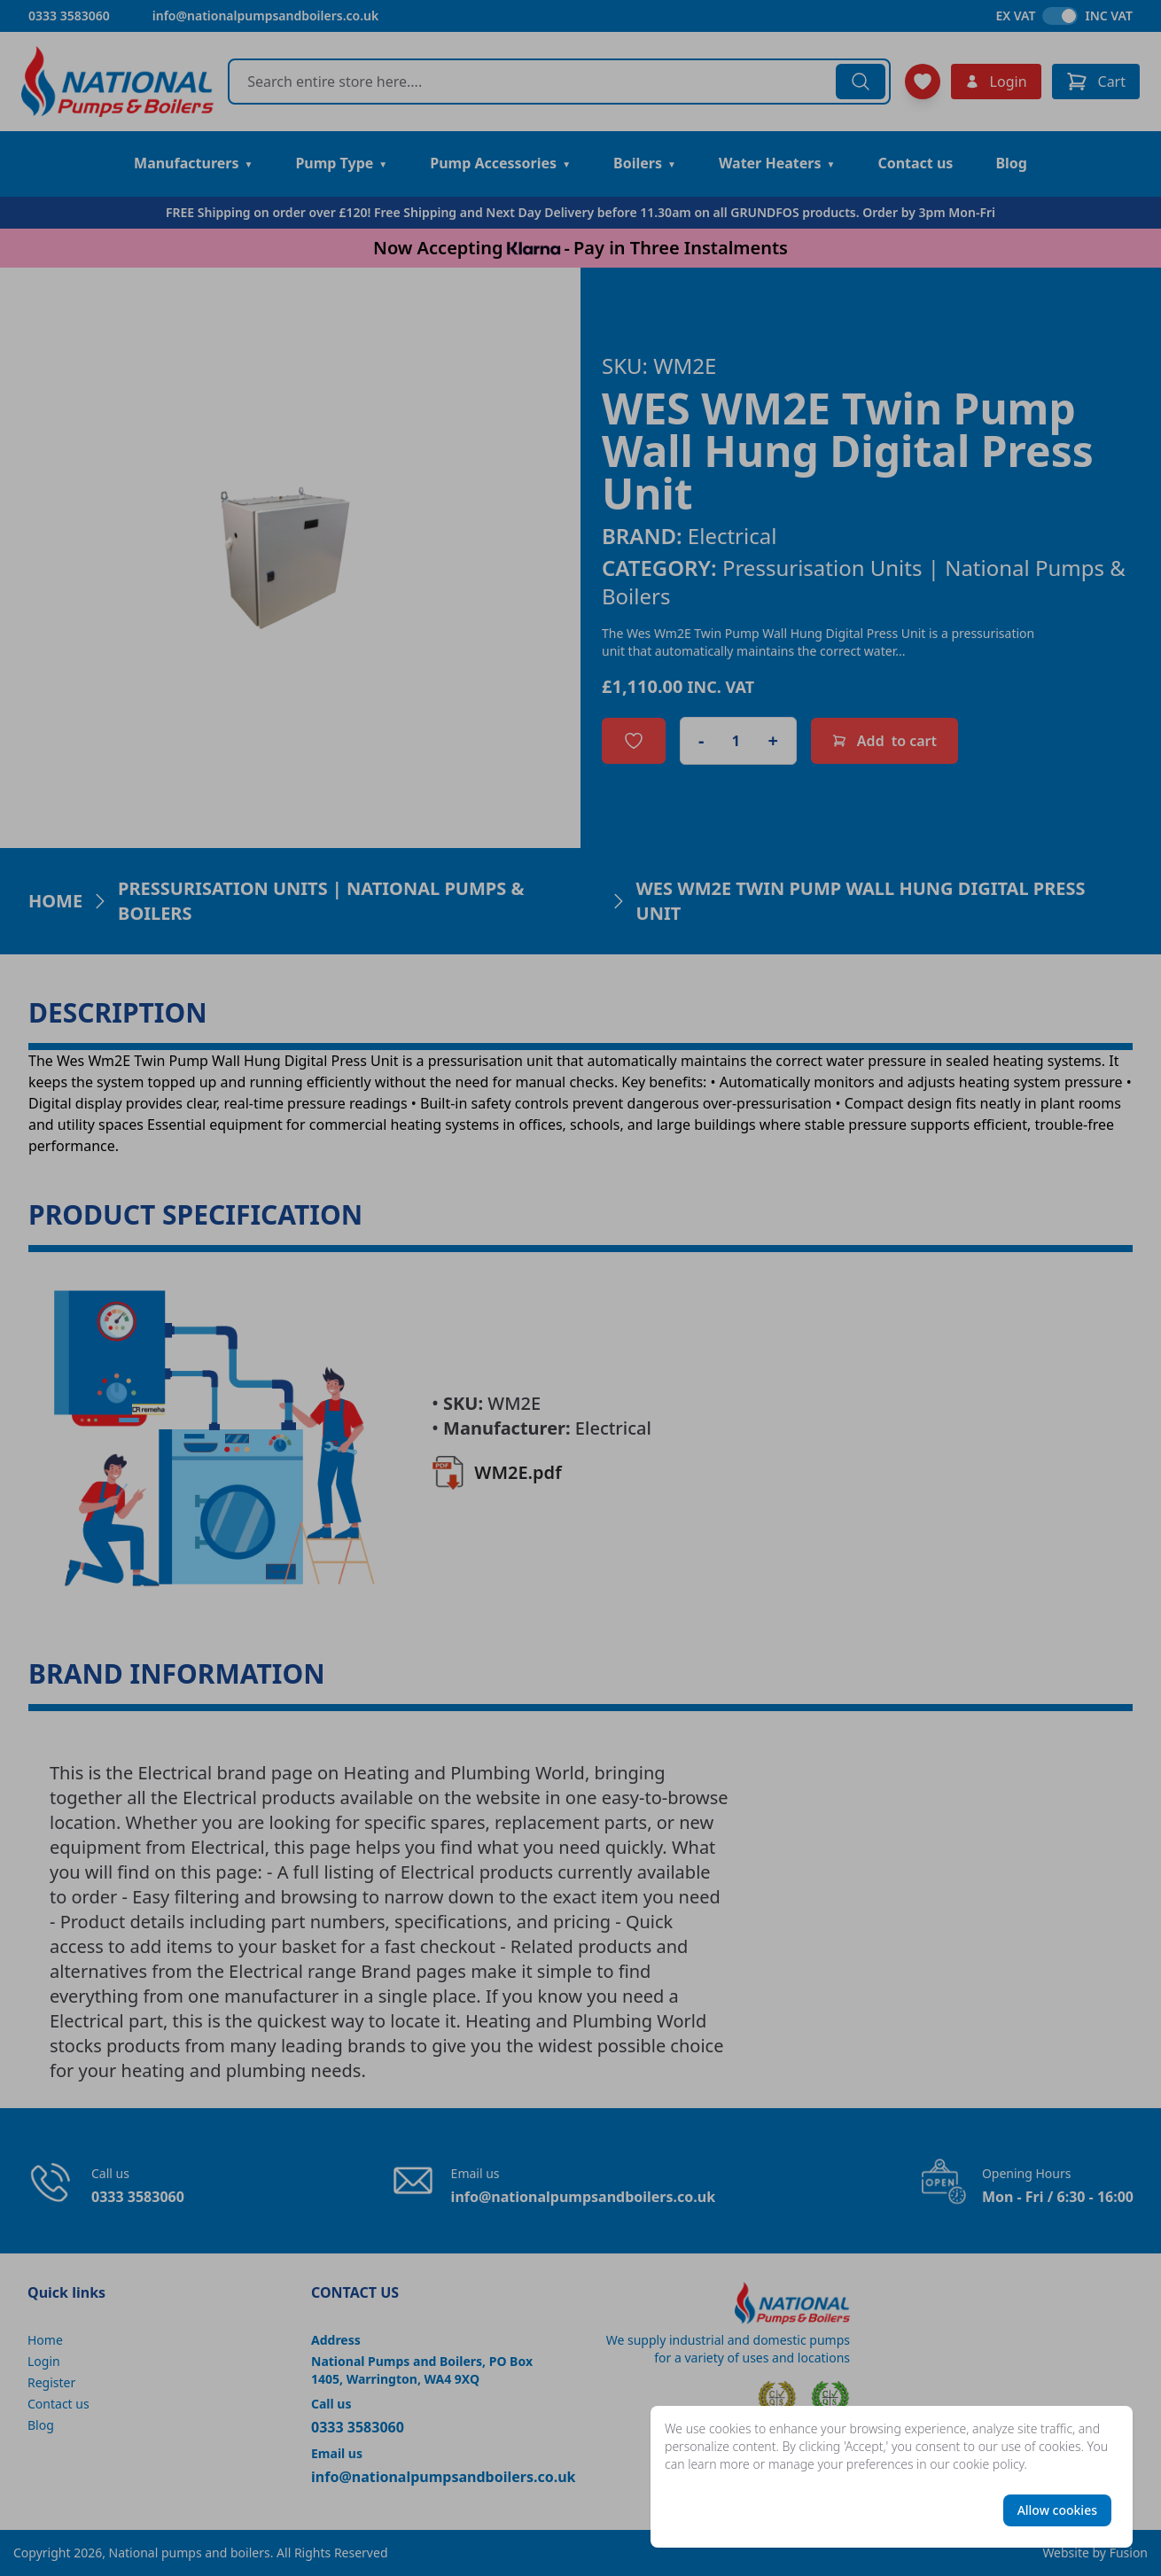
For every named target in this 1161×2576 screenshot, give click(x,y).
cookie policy (989, 2463)
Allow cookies (1057, 2510)
